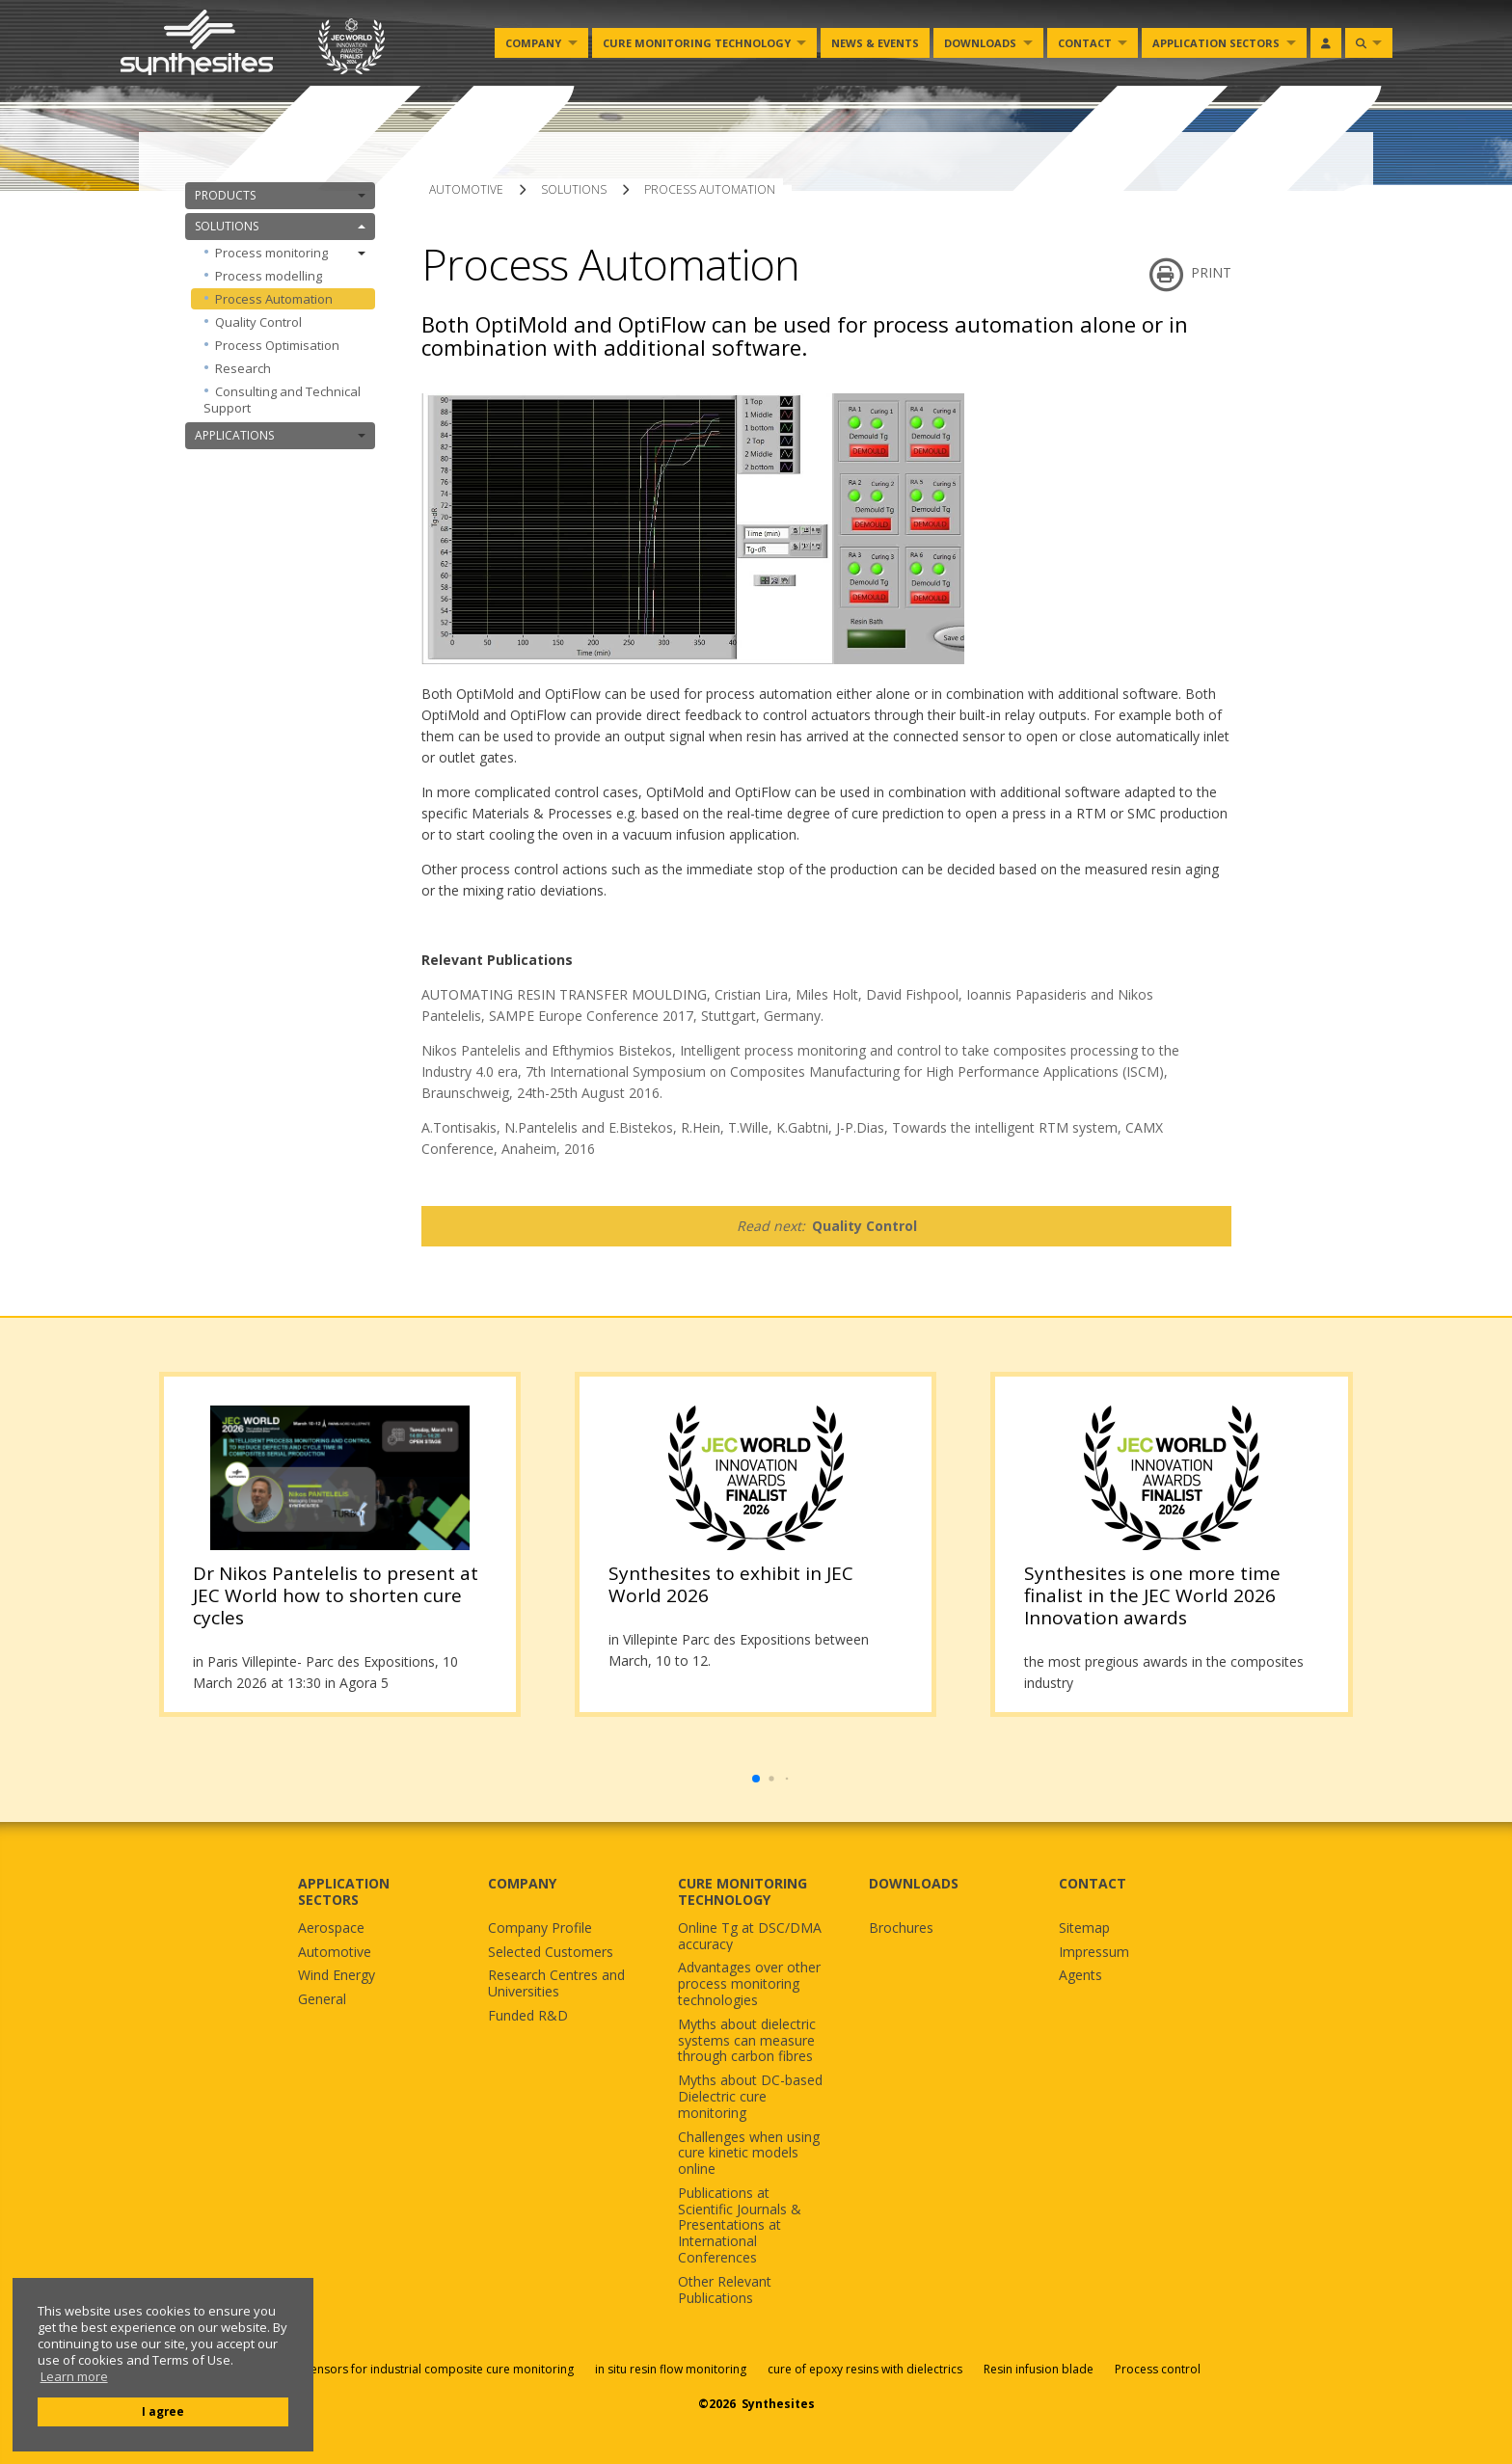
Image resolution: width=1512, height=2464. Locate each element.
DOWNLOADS (913, 1883)
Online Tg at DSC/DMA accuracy (750, 1936)
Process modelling (268, 275)
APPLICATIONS (280, 435)
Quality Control (258, 322)
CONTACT (1092, 1883)
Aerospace (331, 1928)
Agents (1080, 1976)
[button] (756, 1778)
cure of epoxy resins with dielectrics (866, 2369)
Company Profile (540, 1928)
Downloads (980, 43)
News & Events (875, 43)
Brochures (901, 1928)
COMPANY (522, 1883)
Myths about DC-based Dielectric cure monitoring (750, 2097)
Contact (1085, 43)
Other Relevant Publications (724, 2290)
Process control (1158, 2369)
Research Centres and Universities (556, 1984)
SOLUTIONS (280, 226)
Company (533, 43)
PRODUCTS (280, 195)
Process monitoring (290, 252)
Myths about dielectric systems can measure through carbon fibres (747, 2041)
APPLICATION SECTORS (344, 1891)
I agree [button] (163, 2411)
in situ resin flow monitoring (670, 2369)
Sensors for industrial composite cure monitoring (439, 2369)
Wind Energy (336, 1976)
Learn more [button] (74, 2377)
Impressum (1094, 1952)
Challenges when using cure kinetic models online (749, 2153)
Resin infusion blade (1039, 2369)
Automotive (334, 1952)
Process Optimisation (277, 345)
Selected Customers (550, 1952)
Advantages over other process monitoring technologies (749, 1984)
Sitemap (1084, 1928)
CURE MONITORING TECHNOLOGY (742, 1891)
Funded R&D (528, 2016)
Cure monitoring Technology (697, 43)
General (322, 2000)
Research (243, 368)
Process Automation (274, 299)
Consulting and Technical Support (282, 399)
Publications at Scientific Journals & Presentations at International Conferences (739, 2225)
